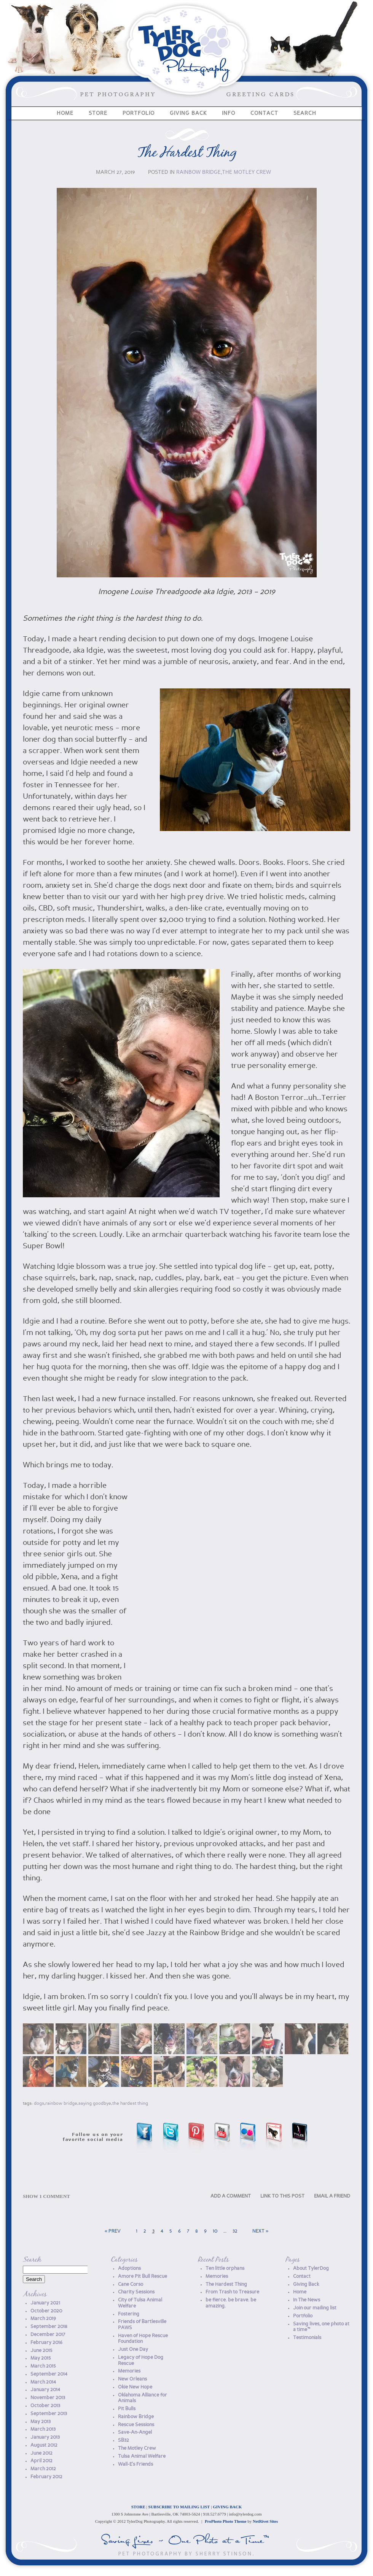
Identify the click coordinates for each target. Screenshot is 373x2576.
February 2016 (46, 2342)
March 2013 (43, 2429)
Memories (129, 2371)
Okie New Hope (135, 2387)
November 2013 (47, 2397)
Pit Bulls (126, 2408)
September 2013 (48, 2413)
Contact (264, 113)
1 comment (46, 2196)
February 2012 (46, 2476)
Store (98, 113)
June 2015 (41, 2350)
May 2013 (40, 2421)
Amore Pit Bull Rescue (142, 2276)
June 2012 (41, 2453)
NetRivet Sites (265, 2521)
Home (65, 113)
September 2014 (48, 2374)
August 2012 (43, 2445)
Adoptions (129, 2268)
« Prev (113, 2231)
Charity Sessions (136, 2292)
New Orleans (132, 2379)
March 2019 (43, 2318)
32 (235, 2231)
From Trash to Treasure (232, 2292)
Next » (260, 2231)
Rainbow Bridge (198, 172)
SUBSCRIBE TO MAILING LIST (179, 2506)
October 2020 (46, 2311)
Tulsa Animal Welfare (142, 2456)
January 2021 (45, 2303)
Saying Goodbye (94, 2103)
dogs (39, 2103)
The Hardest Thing (186, 153)
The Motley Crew (246, 172)
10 (215, 2231)
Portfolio (139, 113)
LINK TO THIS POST (282, 2196)
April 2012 (41, 2460)
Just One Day (133, 2349)
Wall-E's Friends (135, 2464)
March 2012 (43, 2468)
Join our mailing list (314, 2308)
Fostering (128, 2314)
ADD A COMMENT (230, 2196)
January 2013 (45, 2437)
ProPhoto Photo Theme (226, 2521)
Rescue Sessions (136, 2424)
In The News (306, 2300)
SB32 (123, 2440)
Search (304, 113)
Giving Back (188, 113)
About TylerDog (311, 2268)
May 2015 (40, 2358)
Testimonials (307, 2337)
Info (228, 113)
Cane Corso (130, 2284)
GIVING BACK (227, 2506)
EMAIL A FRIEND (332, 2196)
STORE (138, 2506)
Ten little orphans (225, 2268)
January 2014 (45, 2389)
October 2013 (45, 2405)
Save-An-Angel (135, 2432)
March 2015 (43, 2366)
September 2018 (48, 2326)
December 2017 (47, 2334)
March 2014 (43, 2382)
